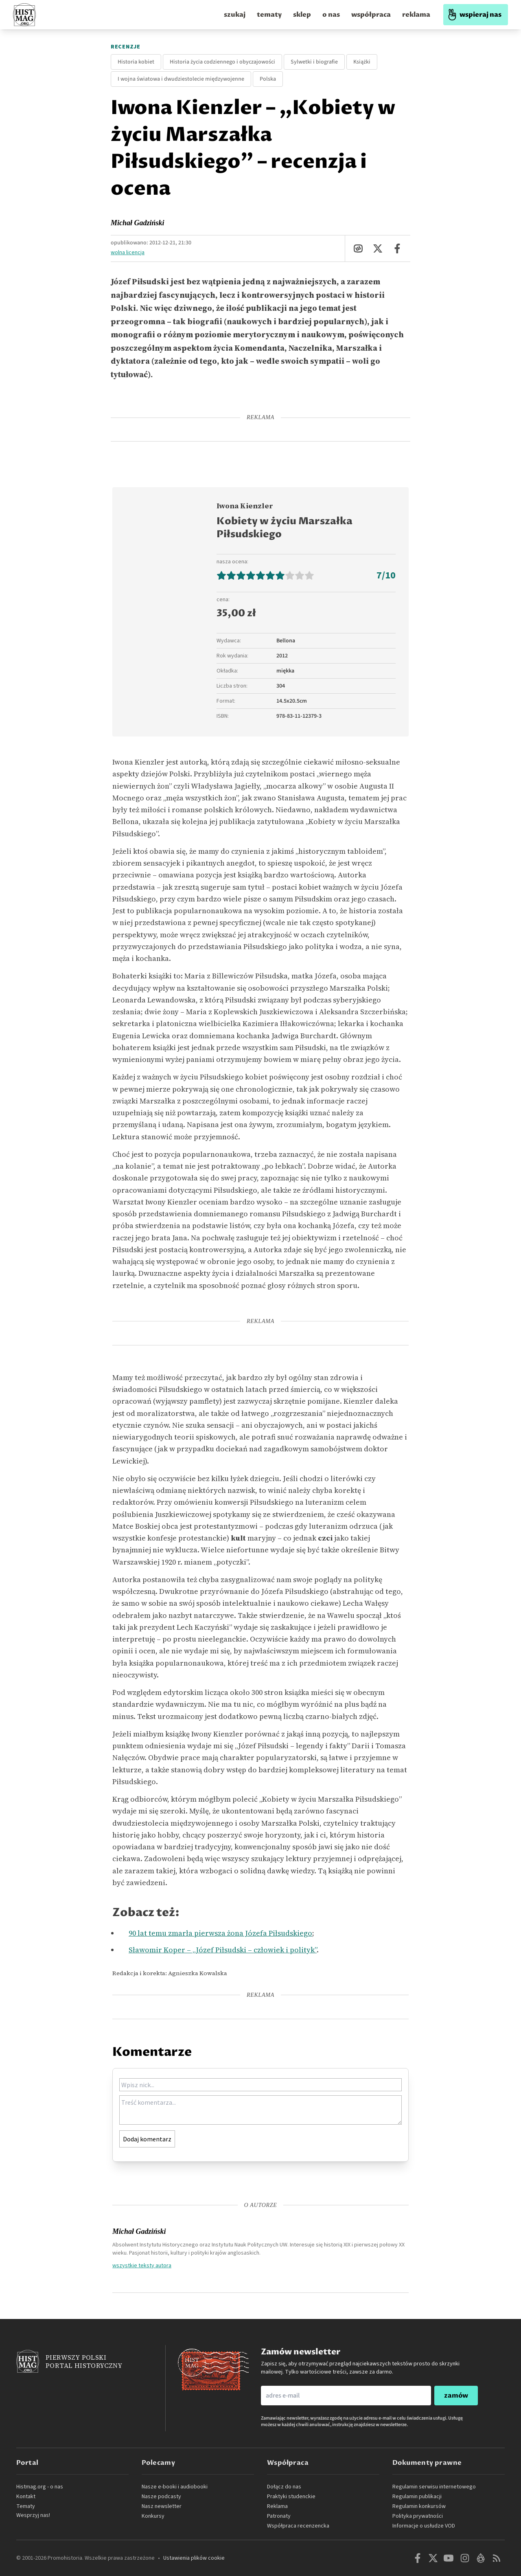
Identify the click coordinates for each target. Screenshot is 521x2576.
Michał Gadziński (137, 223)
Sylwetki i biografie (314, 62)
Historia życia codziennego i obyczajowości (222, 62)
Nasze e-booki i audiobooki (175, 2487)
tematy (269, 14)
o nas (331, 14)
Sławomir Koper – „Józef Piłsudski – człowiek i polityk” (223, 1950)
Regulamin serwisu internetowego (434, 2487)
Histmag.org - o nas (39, 2487)
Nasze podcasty (161, 2496)
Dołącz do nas (284, 2487)
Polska (268, 79)
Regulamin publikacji (417, 2496)
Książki (361, 62)
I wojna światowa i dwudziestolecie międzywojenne (181, 79)
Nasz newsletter (162, 2506)
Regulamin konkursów (419, 2506)
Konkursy (153, 2516)
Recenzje (125, 47)
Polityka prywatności (417, 2516)
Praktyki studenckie (291, 2496)
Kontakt (25, 2496)
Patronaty (279, 2516)
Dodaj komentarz (147, 2139)
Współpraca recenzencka (298, 2526)
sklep (302, 14)
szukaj (234, 14)
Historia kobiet (136, 62)
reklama (416, 14)
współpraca (371, 14)
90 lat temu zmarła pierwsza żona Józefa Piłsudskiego (220, 1933)
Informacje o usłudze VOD (423, 2526)
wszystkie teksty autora (141, 2265)
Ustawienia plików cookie (194, 2558)
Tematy (25, 2506)
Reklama (277, 2506)
